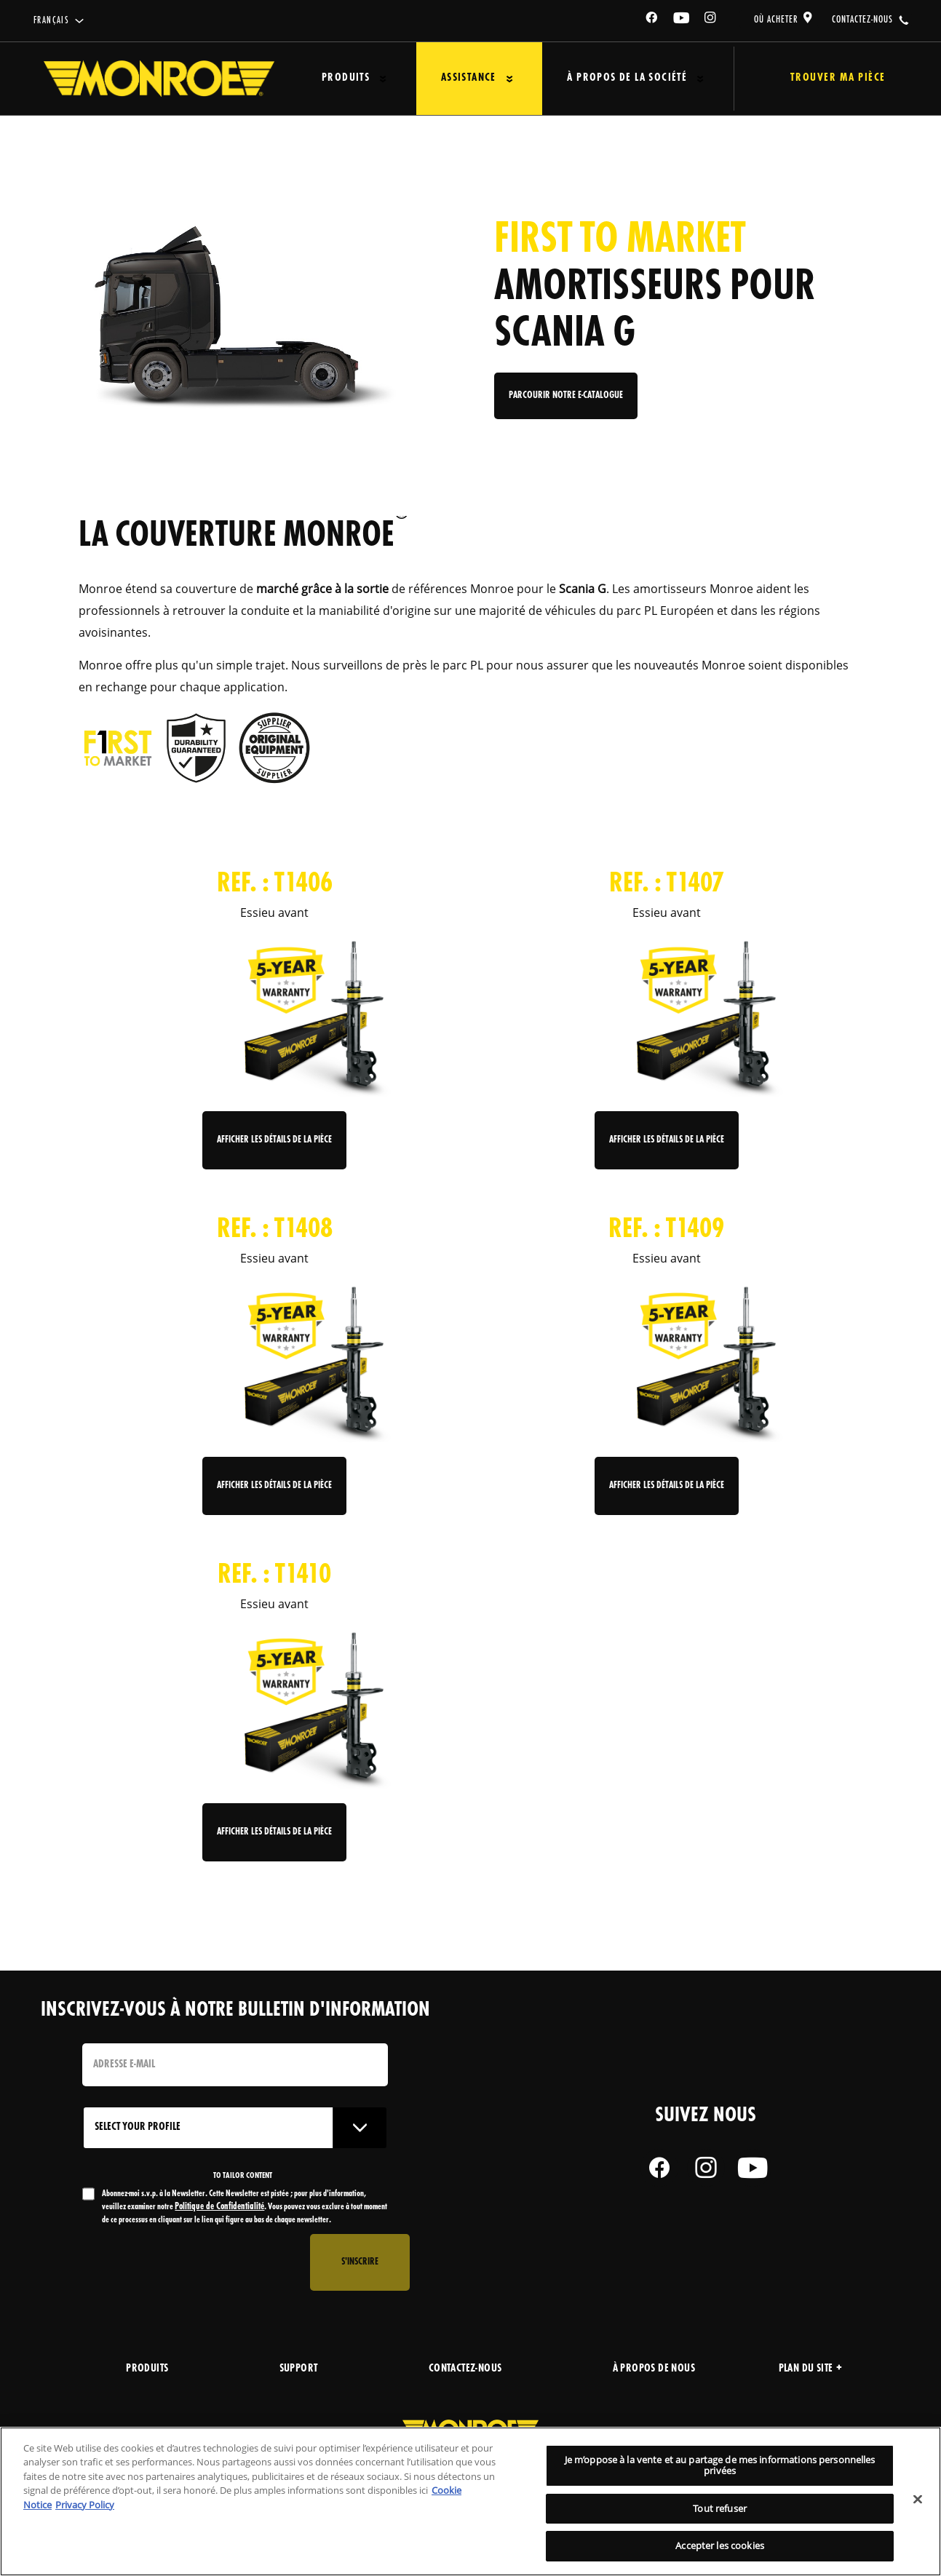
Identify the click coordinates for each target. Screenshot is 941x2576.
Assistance (453, 78)
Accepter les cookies (719, 2545)
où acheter (776, 20)
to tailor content (242, 2175)
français (51, 20)
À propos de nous (654, 2369)
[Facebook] (652, 20)
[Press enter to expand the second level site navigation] (377, 79)
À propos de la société (602, 78)
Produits (340, 78)
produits (147, 2369)
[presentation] (192, 2262)
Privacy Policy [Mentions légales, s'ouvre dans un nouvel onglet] (84, 2504)
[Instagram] (711, 20)
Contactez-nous (465, 2369)
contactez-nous (862, 20)
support (298, 2369)
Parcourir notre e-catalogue (566, 401)
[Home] (159, 78)
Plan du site (811, 2369)
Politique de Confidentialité (219, 2206)
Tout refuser (720, 2508)
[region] (470, 2501)
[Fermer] (918, 2500)
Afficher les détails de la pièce (274, 1140)
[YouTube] (682, 20)
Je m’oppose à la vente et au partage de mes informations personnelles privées (720, 2465)
